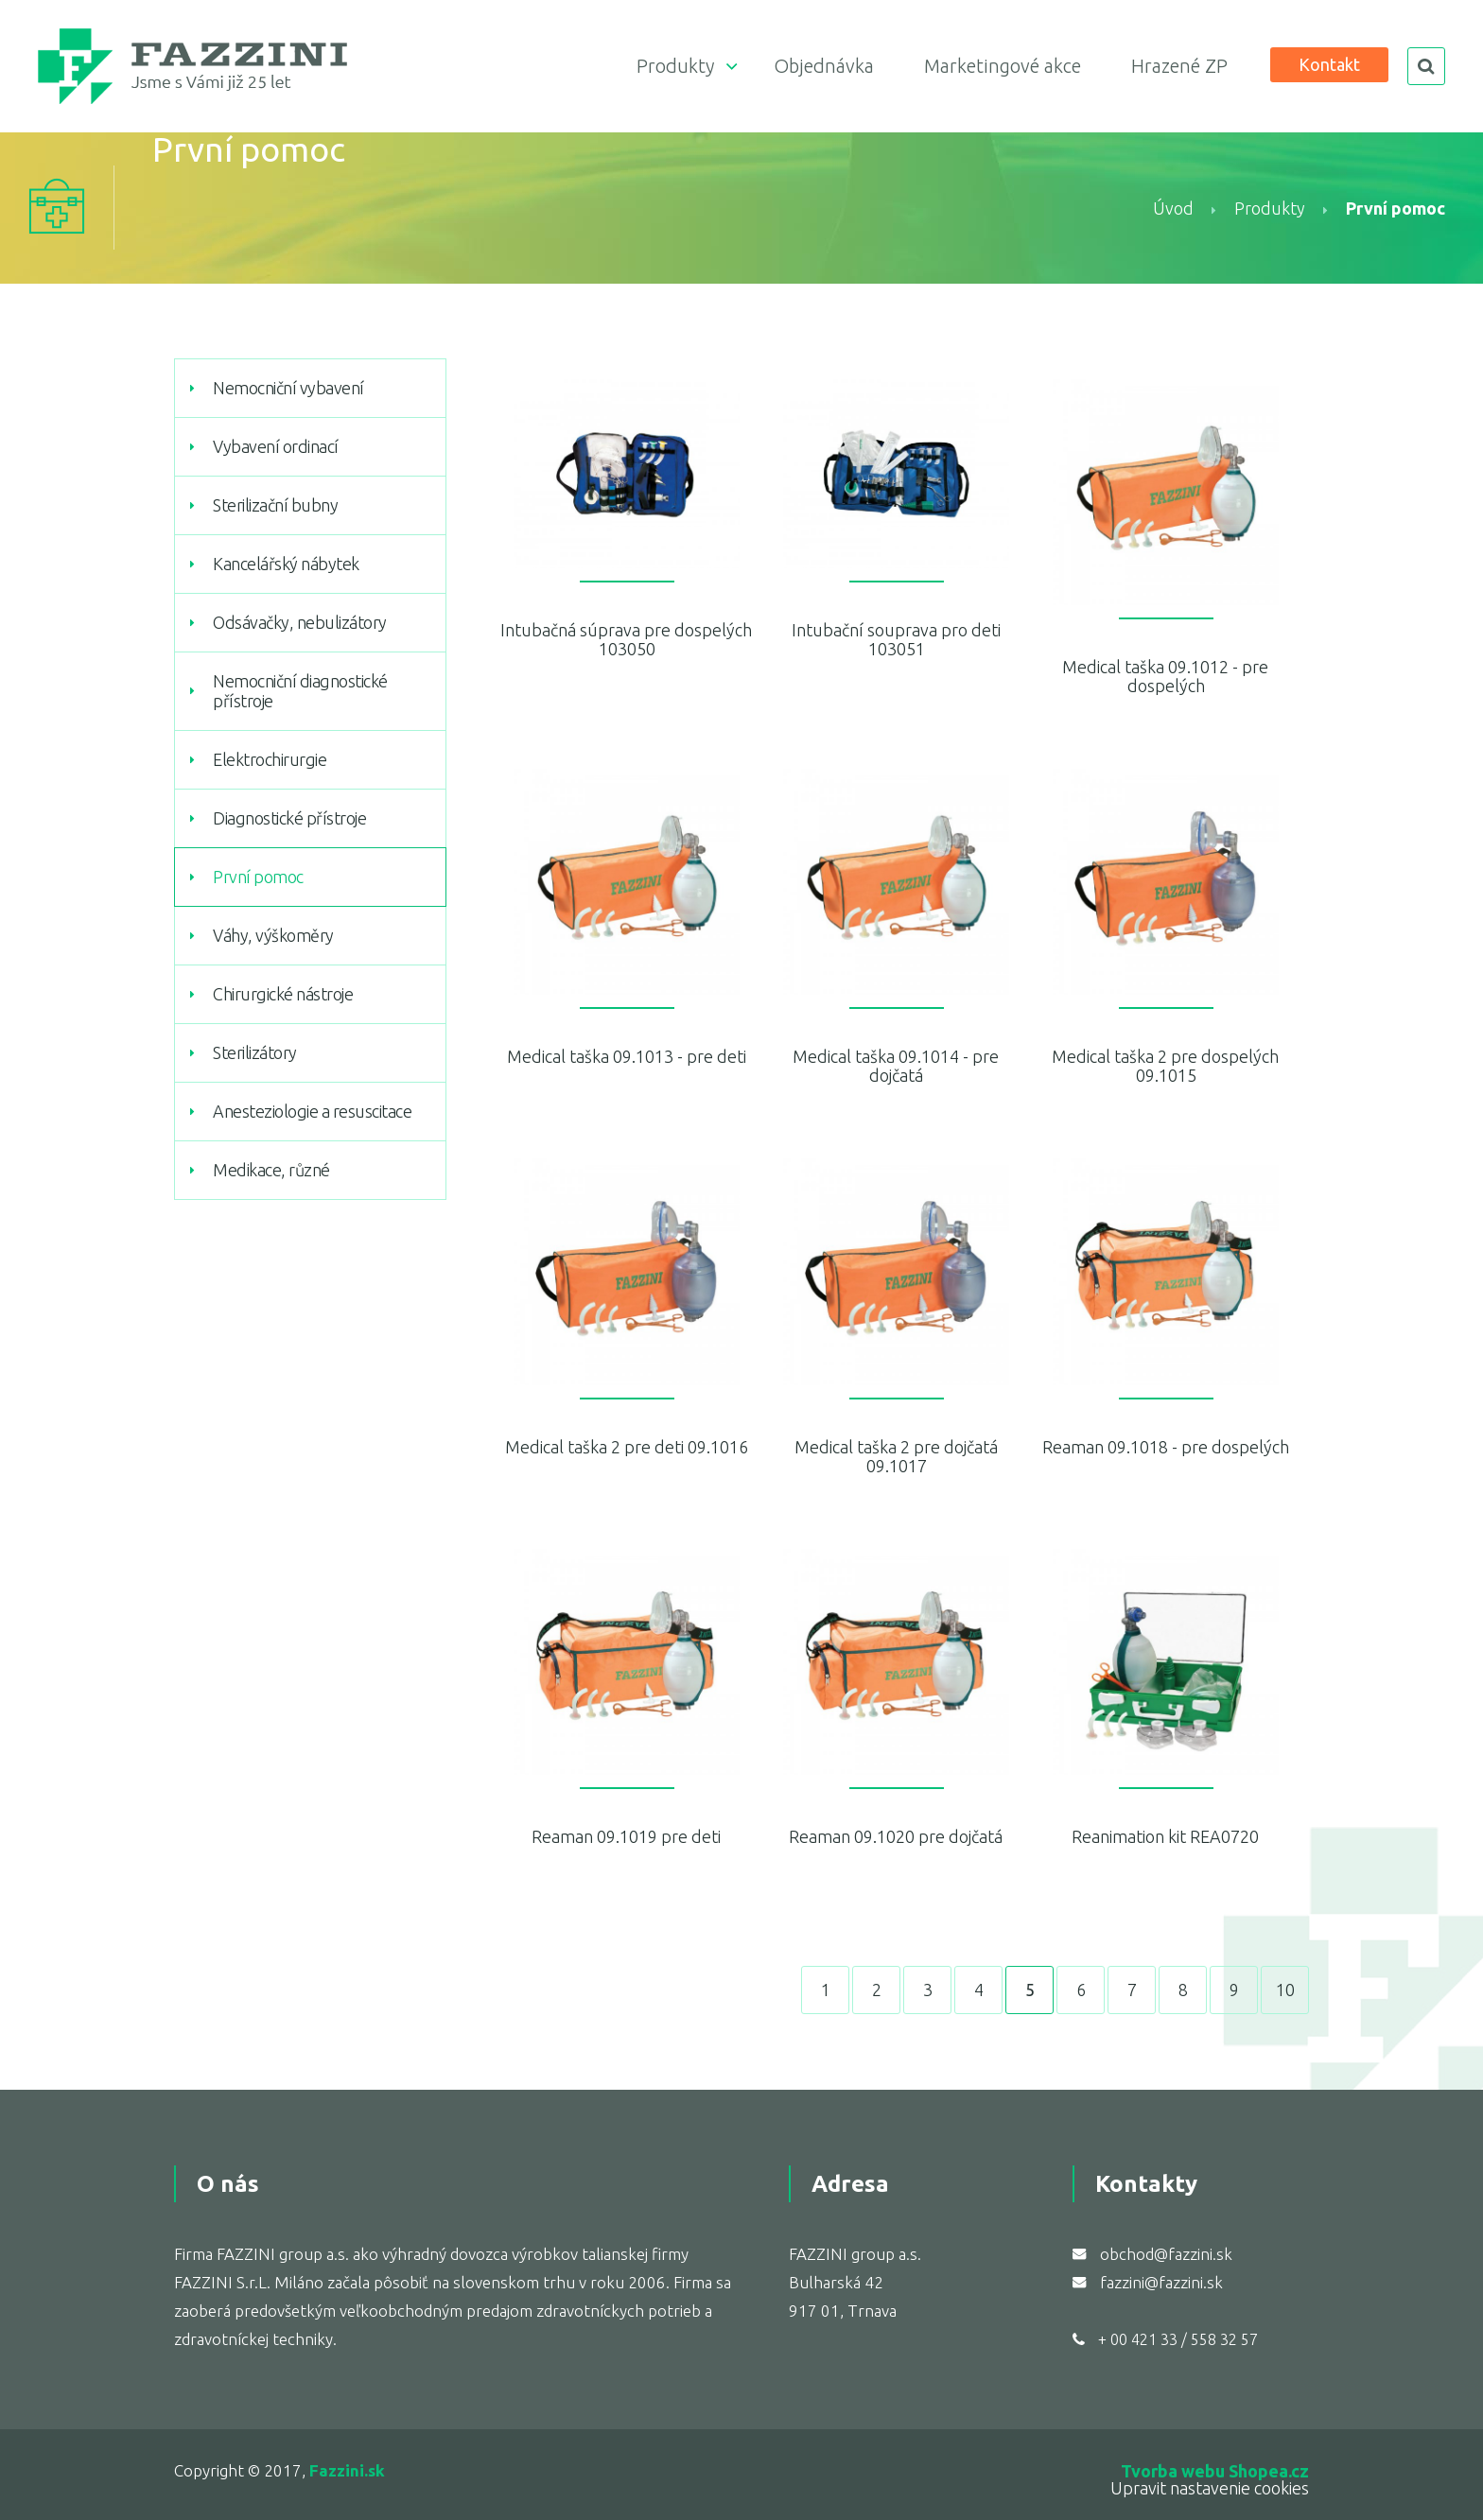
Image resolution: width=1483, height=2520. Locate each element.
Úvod (1173, 208)
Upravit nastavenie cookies (1209, 2487)
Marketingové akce (1002, 66)
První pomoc (258, 876)
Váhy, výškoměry (273, 935)
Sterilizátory (255, 1052)
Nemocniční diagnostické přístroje (300, 690)
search (1426, 66)
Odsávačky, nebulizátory (300, 622)
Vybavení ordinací (276, 446)
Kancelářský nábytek (286, 563)
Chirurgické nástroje (283, 993)
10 (1285, 1989)
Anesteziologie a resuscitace (312, 1111)
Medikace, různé (271, 1169)
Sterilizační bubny (275, 504)
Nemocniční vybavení (288, 387)
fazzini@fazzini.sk (1161, 2282)
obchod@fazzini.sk (1166, 2254)
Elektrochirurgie (269, 759)
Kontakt (1329, 64)
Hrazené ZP (1179, 66)
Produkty (675, 66)
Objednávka (824, 66)
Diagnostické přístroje (289, 817)
